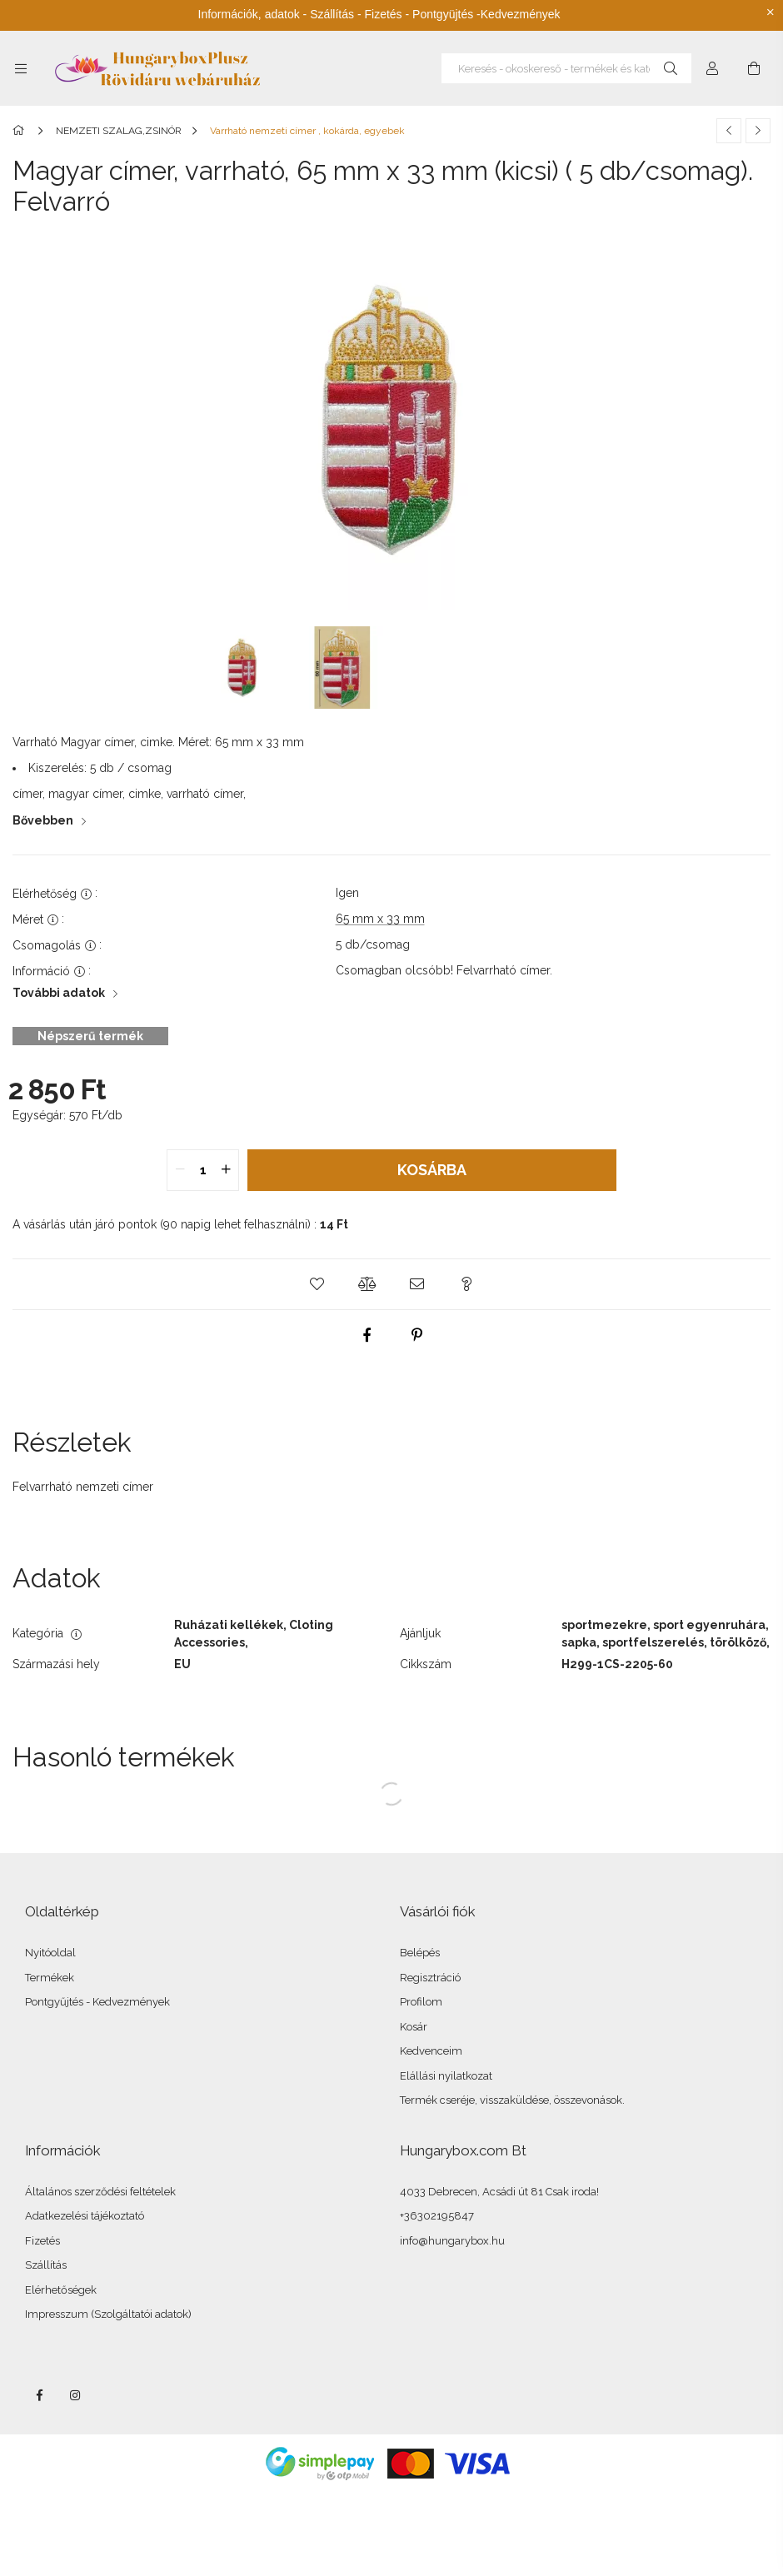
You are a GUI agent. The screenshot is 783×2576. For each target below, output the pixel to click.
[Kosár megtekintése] (754, 68)
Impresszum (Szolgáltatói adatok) (108, 2314)
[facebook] (366, 1335)
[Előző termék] (728, 130)
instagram (76, 2395)
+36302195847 (437, 2216)
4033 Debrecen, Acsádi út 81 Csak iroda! (499, 2191)
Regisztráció (430, 1977)
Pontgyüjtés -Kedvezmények (486, 14)
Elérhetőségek (61, 2290)
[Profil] (712, 68)
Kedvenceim (431, 2051)
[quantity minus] (179, 1170)
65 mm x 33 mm (380, 918)
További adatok (58, 992)
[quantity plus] (225, 1170)
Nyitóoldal (50, 1952)
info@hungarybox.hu (452, 2241)
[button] (316, 1284)
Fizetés (42, 2241)
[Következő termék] (758, 130)
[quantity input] (202, 1170)
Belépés (420, 1952)
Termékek (49, 1977)
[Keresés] (670, 68)
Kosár (413, 2026)
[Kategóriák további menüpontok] (21, 68)
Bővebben (42, 820)
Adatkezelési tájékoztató (84, 2216)
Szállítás (46, 2265)
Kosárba (431, 1169)
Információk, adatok (249, 14)
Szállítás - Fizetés (355, 14)
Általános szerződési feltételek (100, 2191)
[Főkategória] (21, 131)
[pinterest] (416, 1335)
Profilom (421, 2002)
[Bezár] (770, 12)
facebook (39, 2395)
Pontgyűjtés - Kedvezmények (97, 2002)
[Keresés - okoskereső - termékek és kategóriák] (566, 68)
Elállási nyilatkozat (446, 2076)
